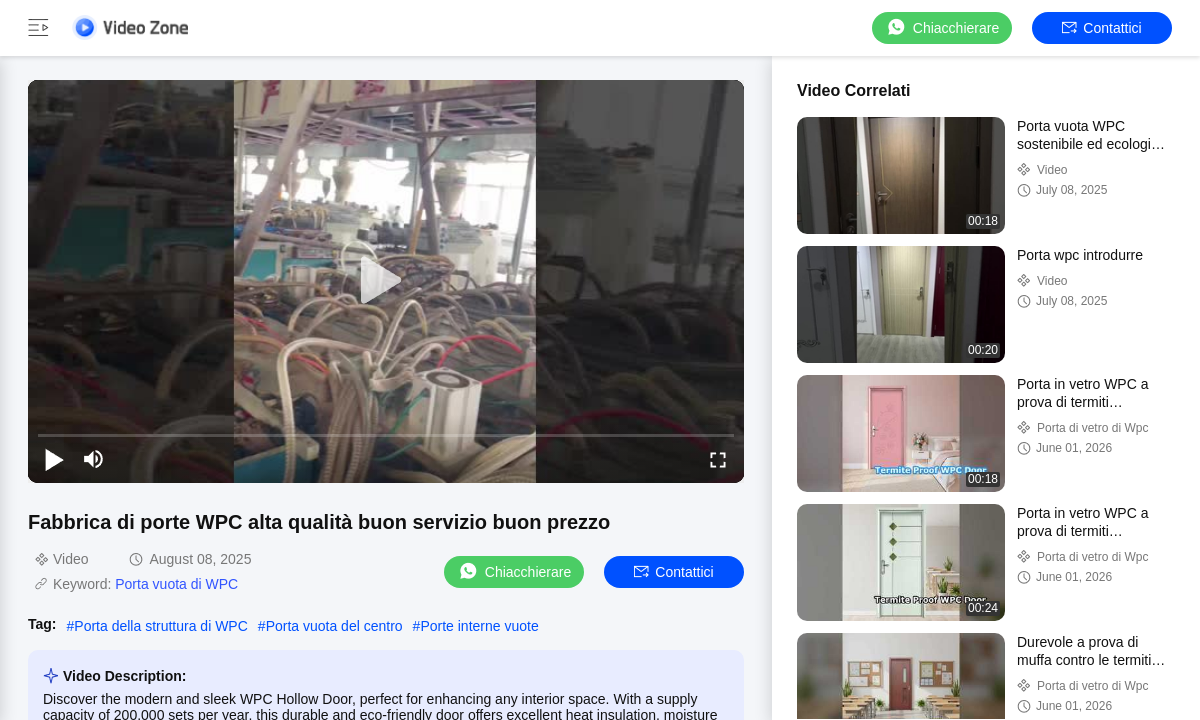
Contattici (1101, 28)
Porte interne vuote (479, 626)
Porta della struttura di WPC (161, 626)
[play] (386, 281)
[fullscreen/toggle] (718, 459)
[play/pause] (54, 459)
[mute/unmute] (94, 459)
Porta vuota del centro (334, 626)
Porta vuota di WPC (176, 584)
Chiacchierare (942, 27)
